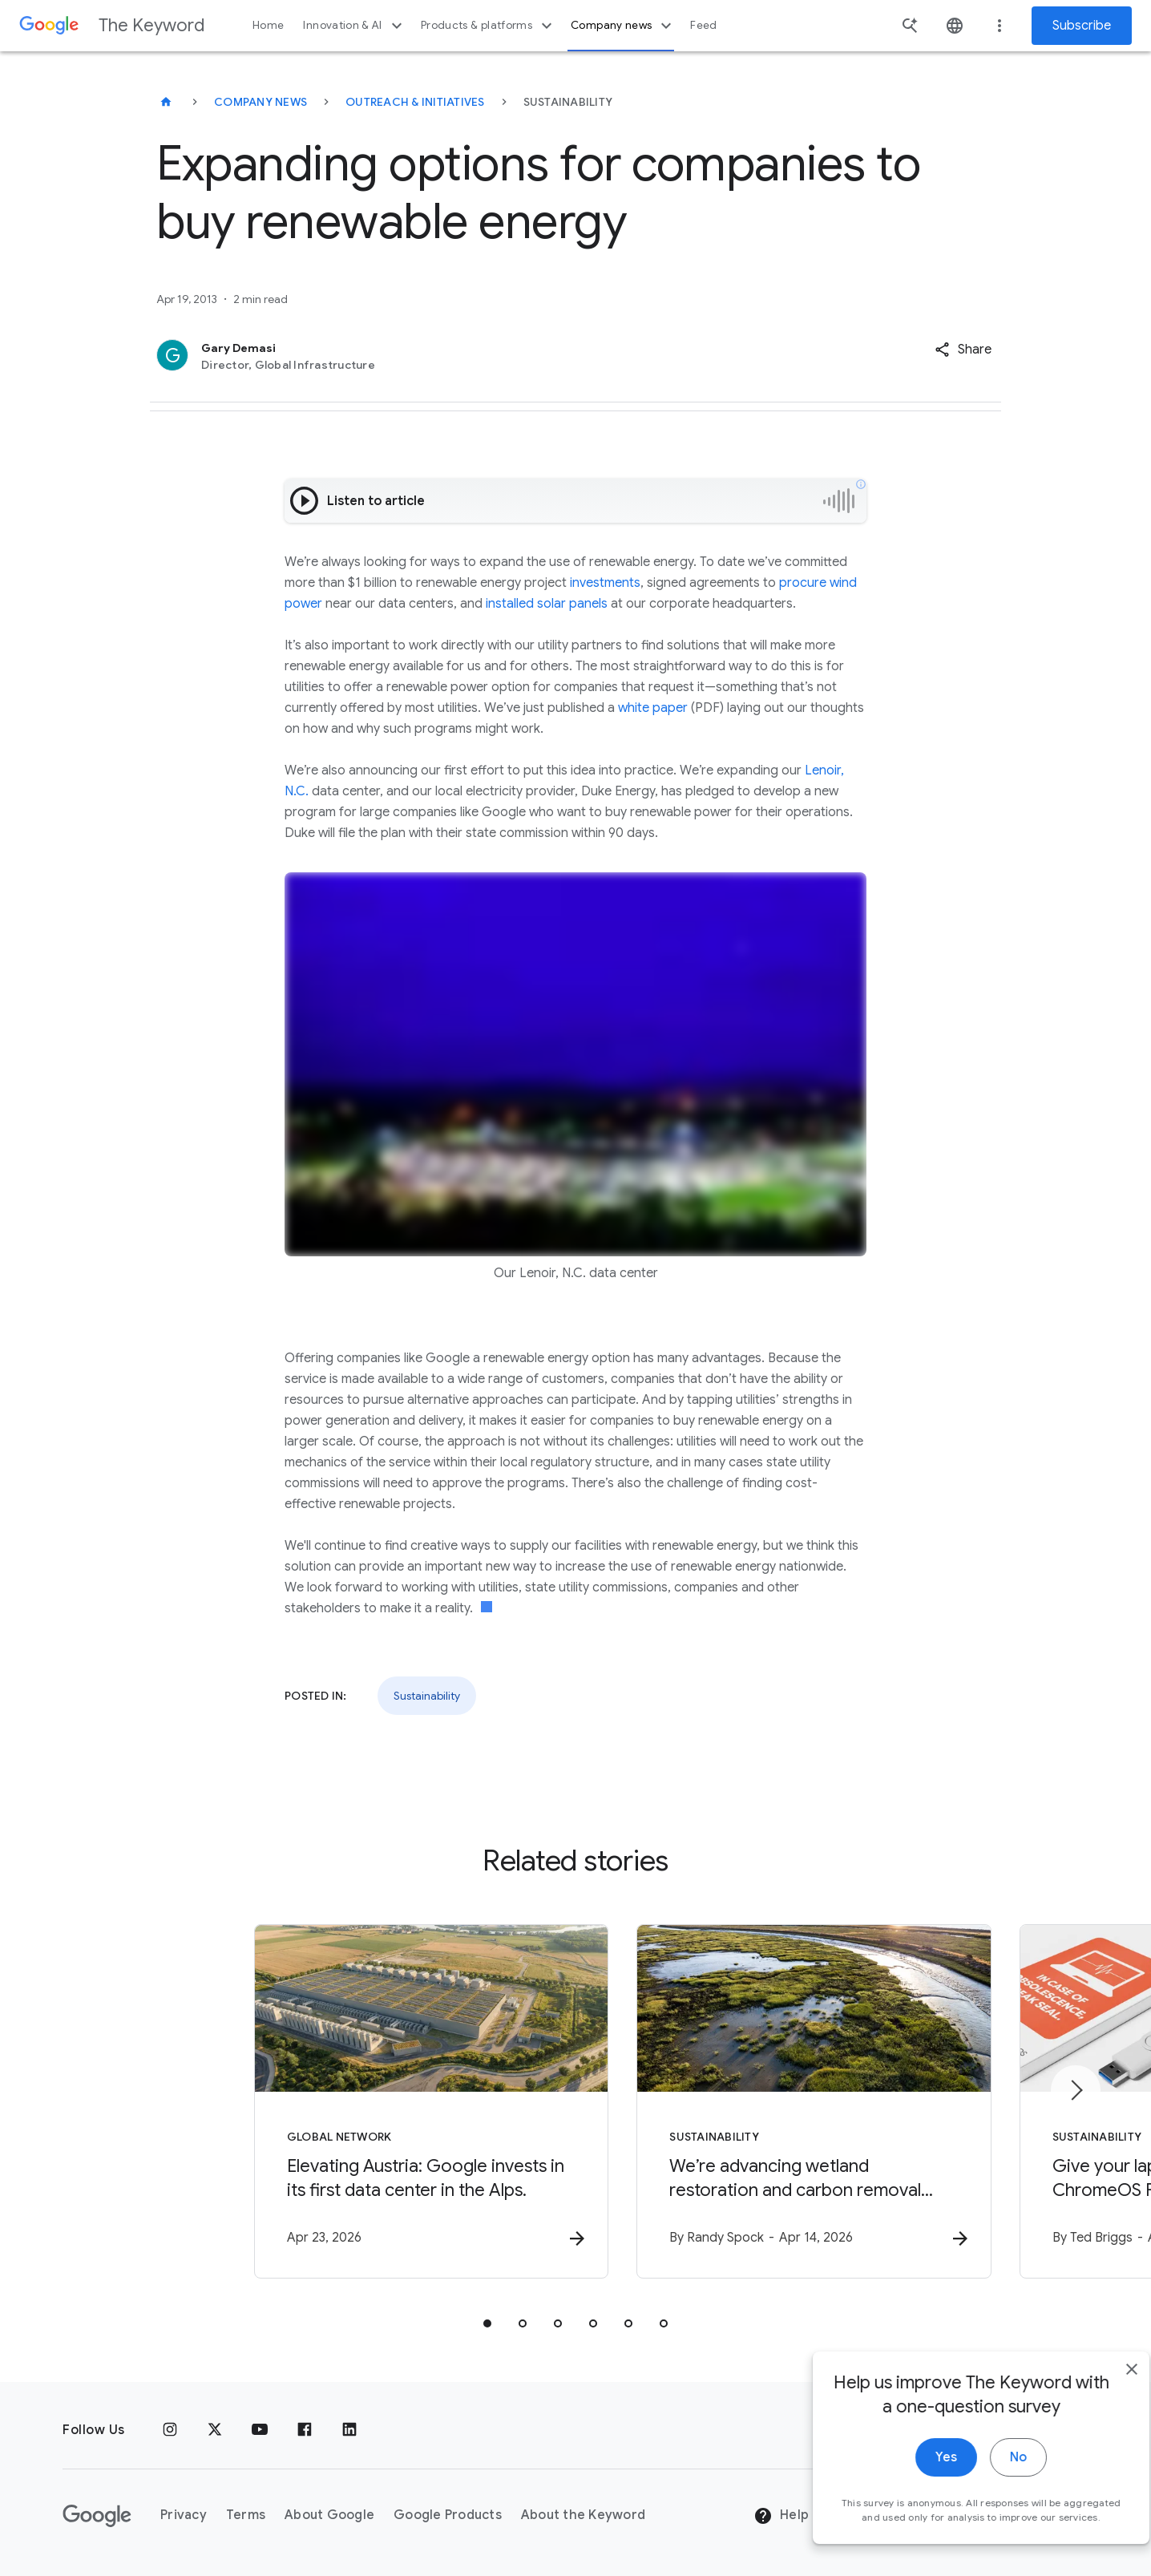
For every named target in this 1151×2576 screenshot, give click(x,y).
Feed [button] (703, 25)
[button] (963, 349)
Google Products (448, 2516)
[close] (1101, 2401)
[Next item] (1075, 2090)
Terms (245, 2516)
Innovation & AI (354, 25)
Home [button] (268, 25)
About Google (329, 2516)
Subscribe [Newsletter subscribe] (1081, 26)
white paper (653, 708)
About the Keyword (583, 2516)
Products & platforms (488, 25)
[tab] (487, 2324)
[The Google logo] (97, 2516)
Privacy (183, 2516)
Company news (623, 25)
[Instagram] (170, 2430)
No (987, 2489)
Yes (916, 2489)
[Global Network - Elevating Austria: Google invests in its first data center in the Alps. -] (365, 2102)
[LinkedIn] (349, 2430)
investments (605, 583)
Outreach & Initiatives (415, 102)
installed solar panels (547, 604)
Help (781, 2516)
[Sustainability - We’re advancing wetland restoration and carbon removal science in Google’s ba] (785, 2102)
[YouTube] (259, 2430)
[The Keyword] (166, 102)
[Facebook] (304, 2430)
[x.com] (215, 2430)
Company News (260, 102)
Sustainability (427, 1695)
